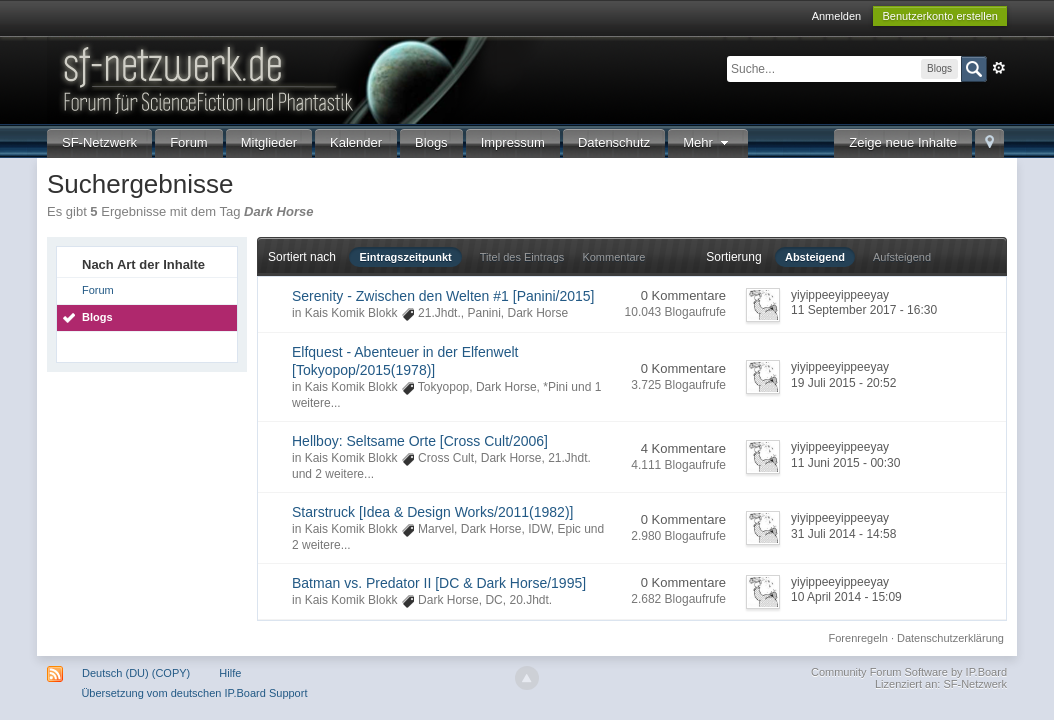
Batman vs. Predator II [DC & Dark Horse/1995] (439, 583)
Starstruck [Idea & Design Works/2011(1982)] (432, 512)
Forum (189, 142)
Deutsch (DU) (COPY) (136, 673)
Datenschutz (614, 142)
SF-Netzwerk (99, 142)
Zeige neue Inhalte (903, 142)
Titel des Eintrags (522, 257)
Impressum (513, 142)
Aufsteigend (902, 257)
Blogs (431, 142)
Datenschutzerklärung (950, 638)
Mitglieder (269, 142)
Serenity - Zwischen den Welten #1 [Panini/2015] (443, 296)
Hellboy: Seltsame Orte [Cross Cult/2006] (420, 441)
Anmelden (837, 16)
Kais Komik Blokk (351, 313)
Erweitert (999, 68)
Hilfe (230, 673)
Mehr (708, 142)
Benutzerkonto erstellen (940, 16)
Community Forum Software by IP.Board (909, 672)
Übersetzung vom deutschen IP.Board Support (194, 693)
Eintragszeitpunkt (405, 257)
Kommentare (613, 257)
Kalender (356, 142)
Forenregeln (858, 638)
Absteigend (815, 257)
